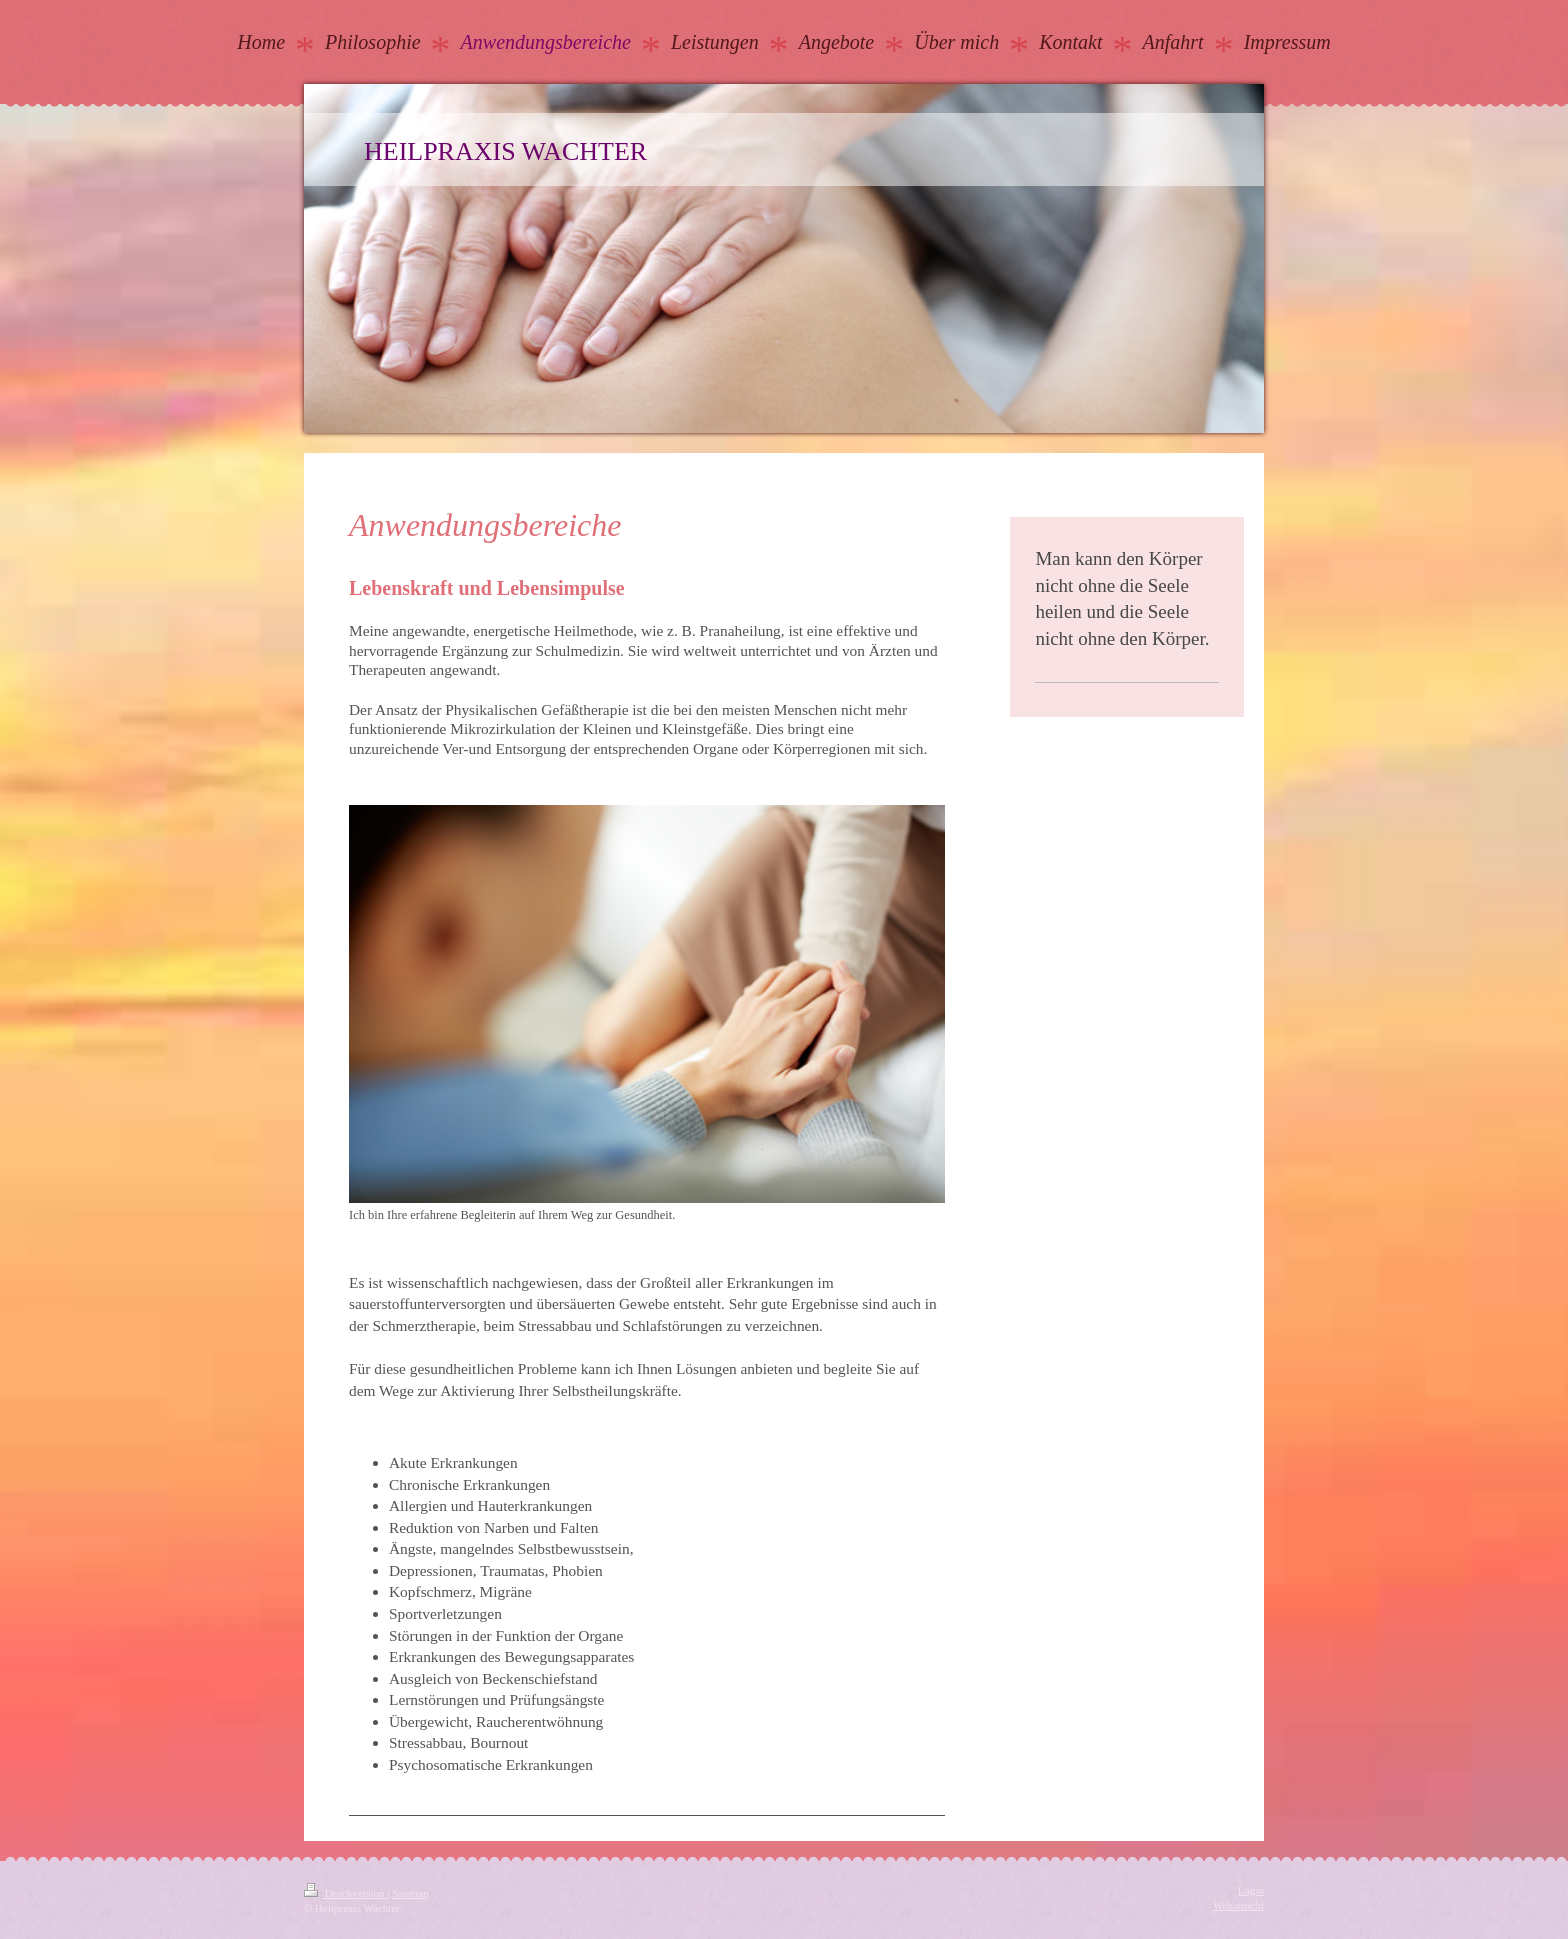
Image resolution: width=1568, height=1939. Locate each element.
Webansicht (1238, 1905)
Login (1251, 1890)
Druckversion (345, 1893)
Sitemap (410, 1893)
